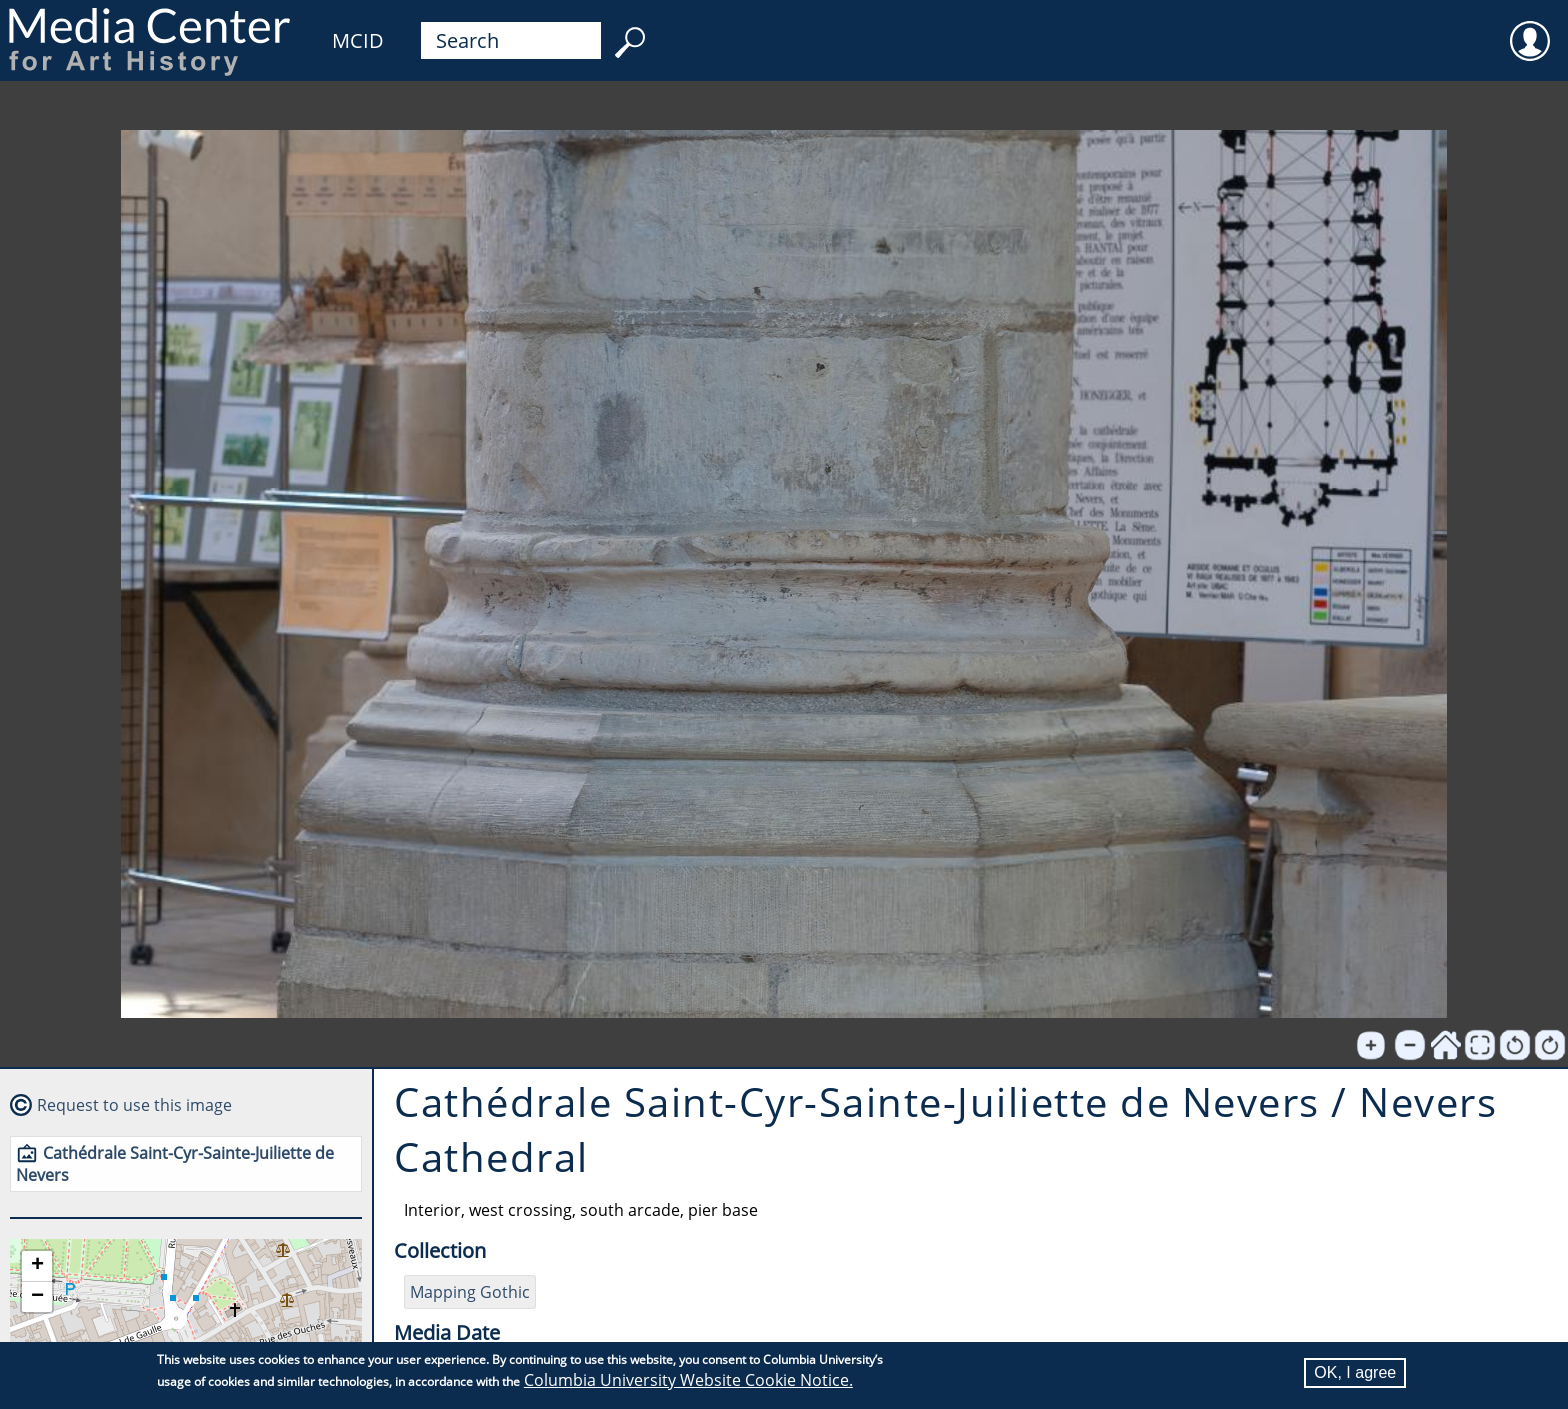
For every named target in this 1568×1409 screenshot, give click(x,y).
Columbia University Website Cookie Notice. (688, 1380)
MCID (358, 40)
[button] (37, 1266)
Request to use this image (134, 1105)
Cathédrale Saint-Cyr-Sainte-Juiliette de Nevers (175, 1164)
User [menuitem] (1530, 28)
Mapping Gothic (470, 1292)
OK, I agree (1355, 1372)
